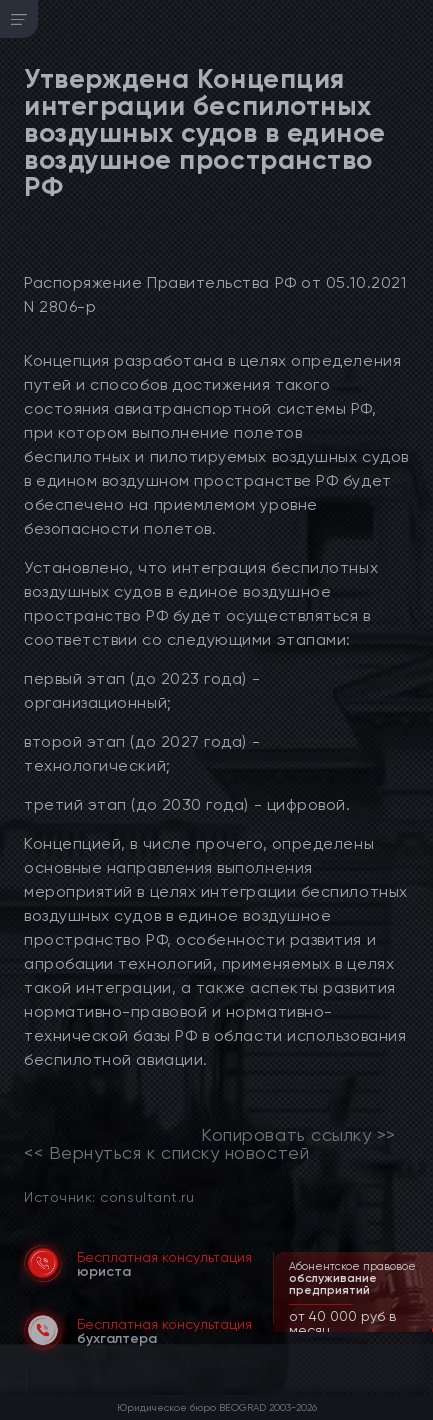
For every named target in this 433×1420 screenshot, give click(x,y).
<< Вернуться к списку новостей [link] (166, 1153)
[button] (420, 1330)
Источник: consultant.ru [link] (109, 1196)
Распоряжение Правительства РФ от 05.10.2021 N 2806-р (215, 294)
